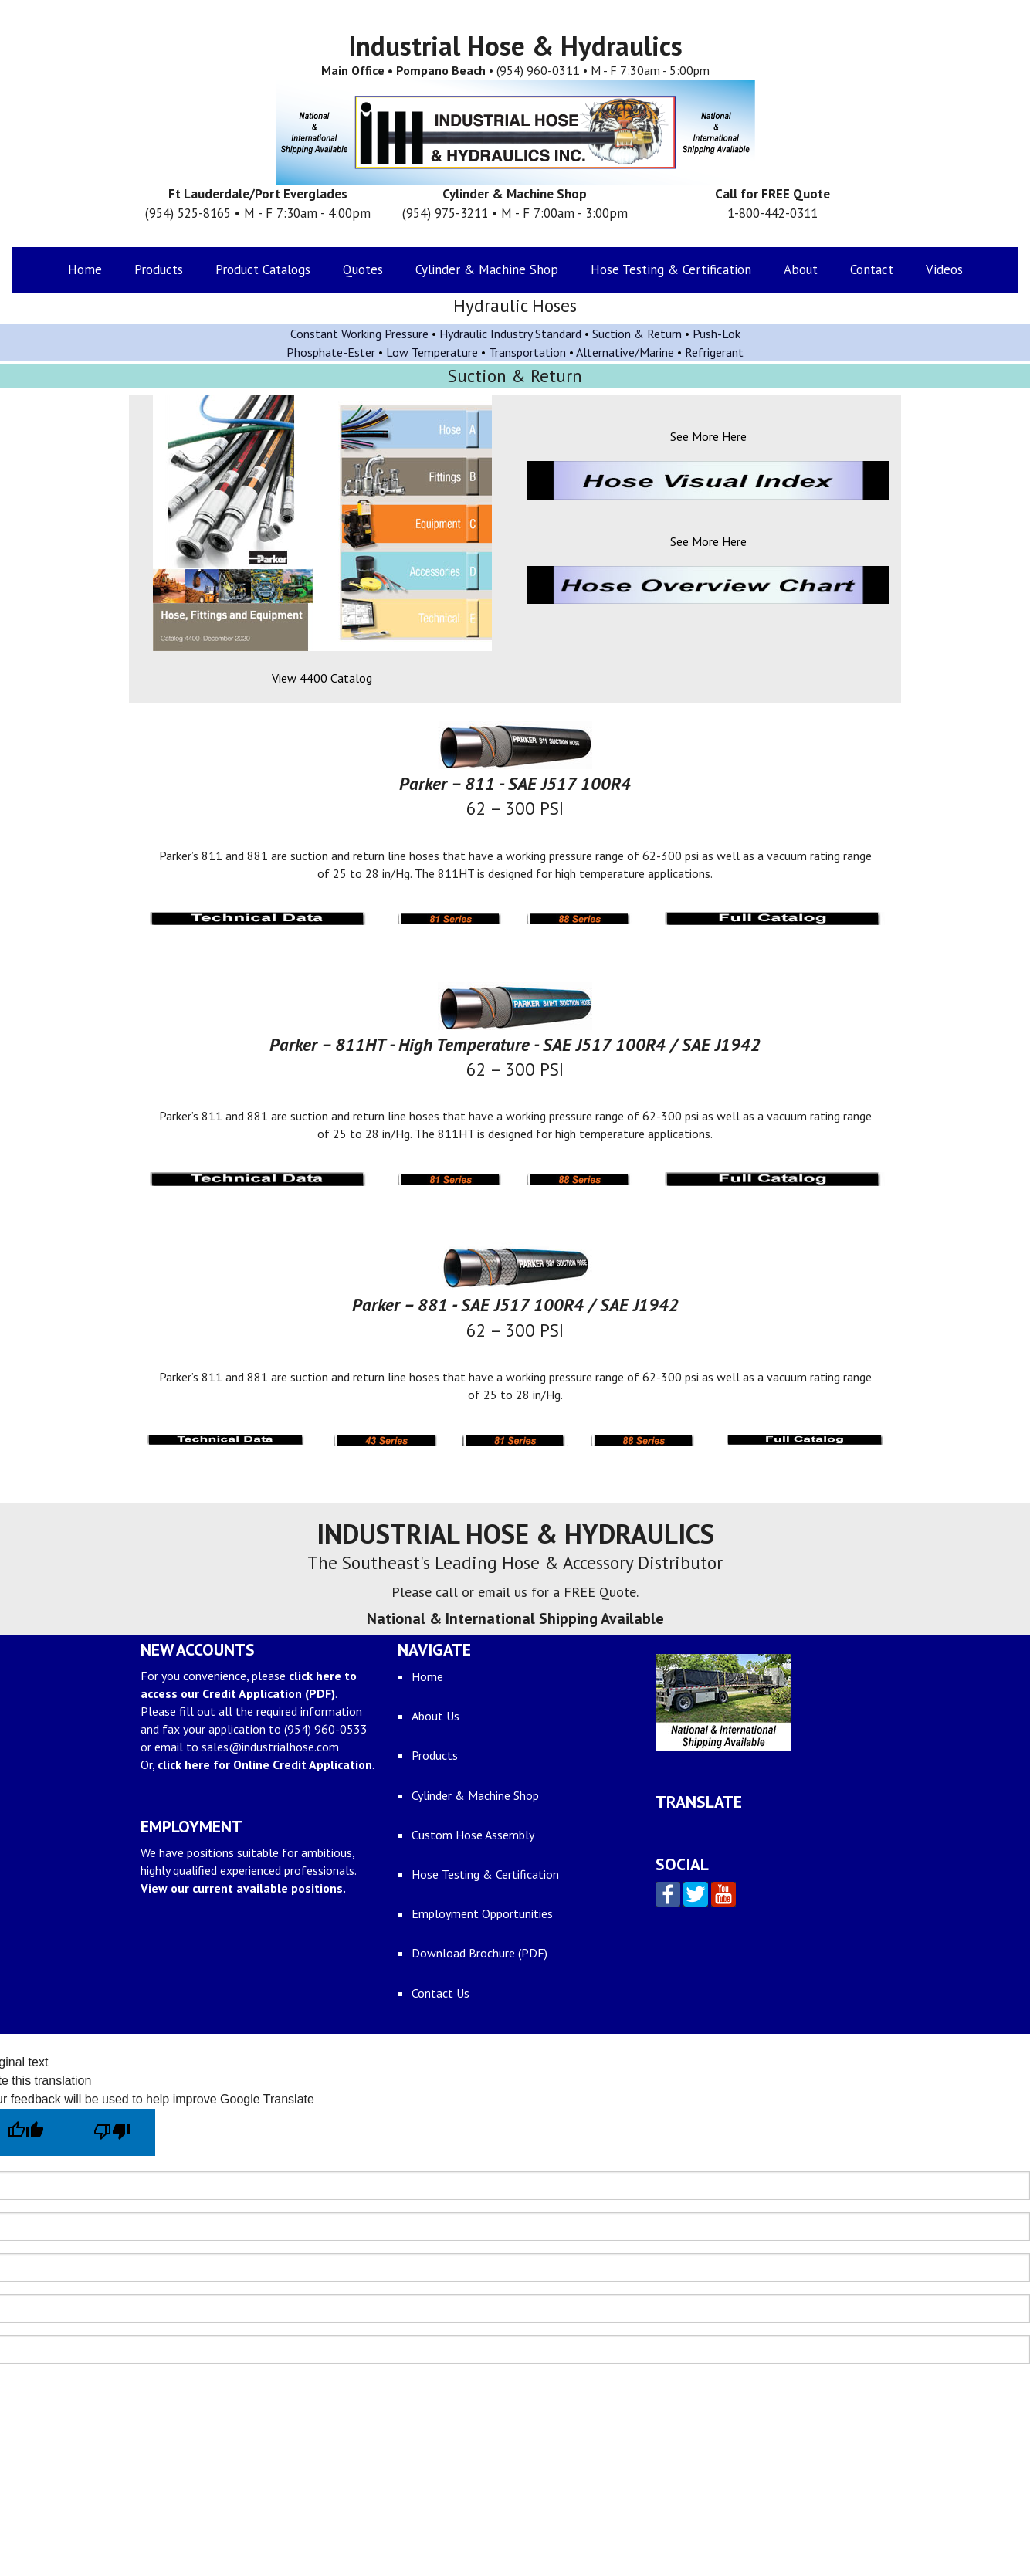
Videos (944, 269)
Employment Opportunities (482, 1913)
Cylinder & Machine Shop (486, 269)
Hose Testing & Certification (671, 269)
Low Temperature (432, 352)
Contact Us (440, 1993)
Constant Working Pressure (359, 333)
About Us (435, 1716)
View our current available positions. (243, 1888)
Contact (871, 269)
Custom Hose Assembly (473, 1834)
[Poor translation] (112, 2132)
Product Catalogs (262, 269)
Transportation (527, 352)
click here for (265, 1764)
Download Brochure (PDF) (479, 1953)
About (801, 269)
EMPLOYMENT (191, 1826)
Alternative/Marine (625, 352)
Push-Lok (716, 333)
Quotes (363, 269)
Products (158, 269)
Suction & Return (637, 333)
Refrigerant (714, 352)
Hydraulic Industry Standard (511, 333)
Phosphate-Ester (330, 352)
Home (85, 269)
